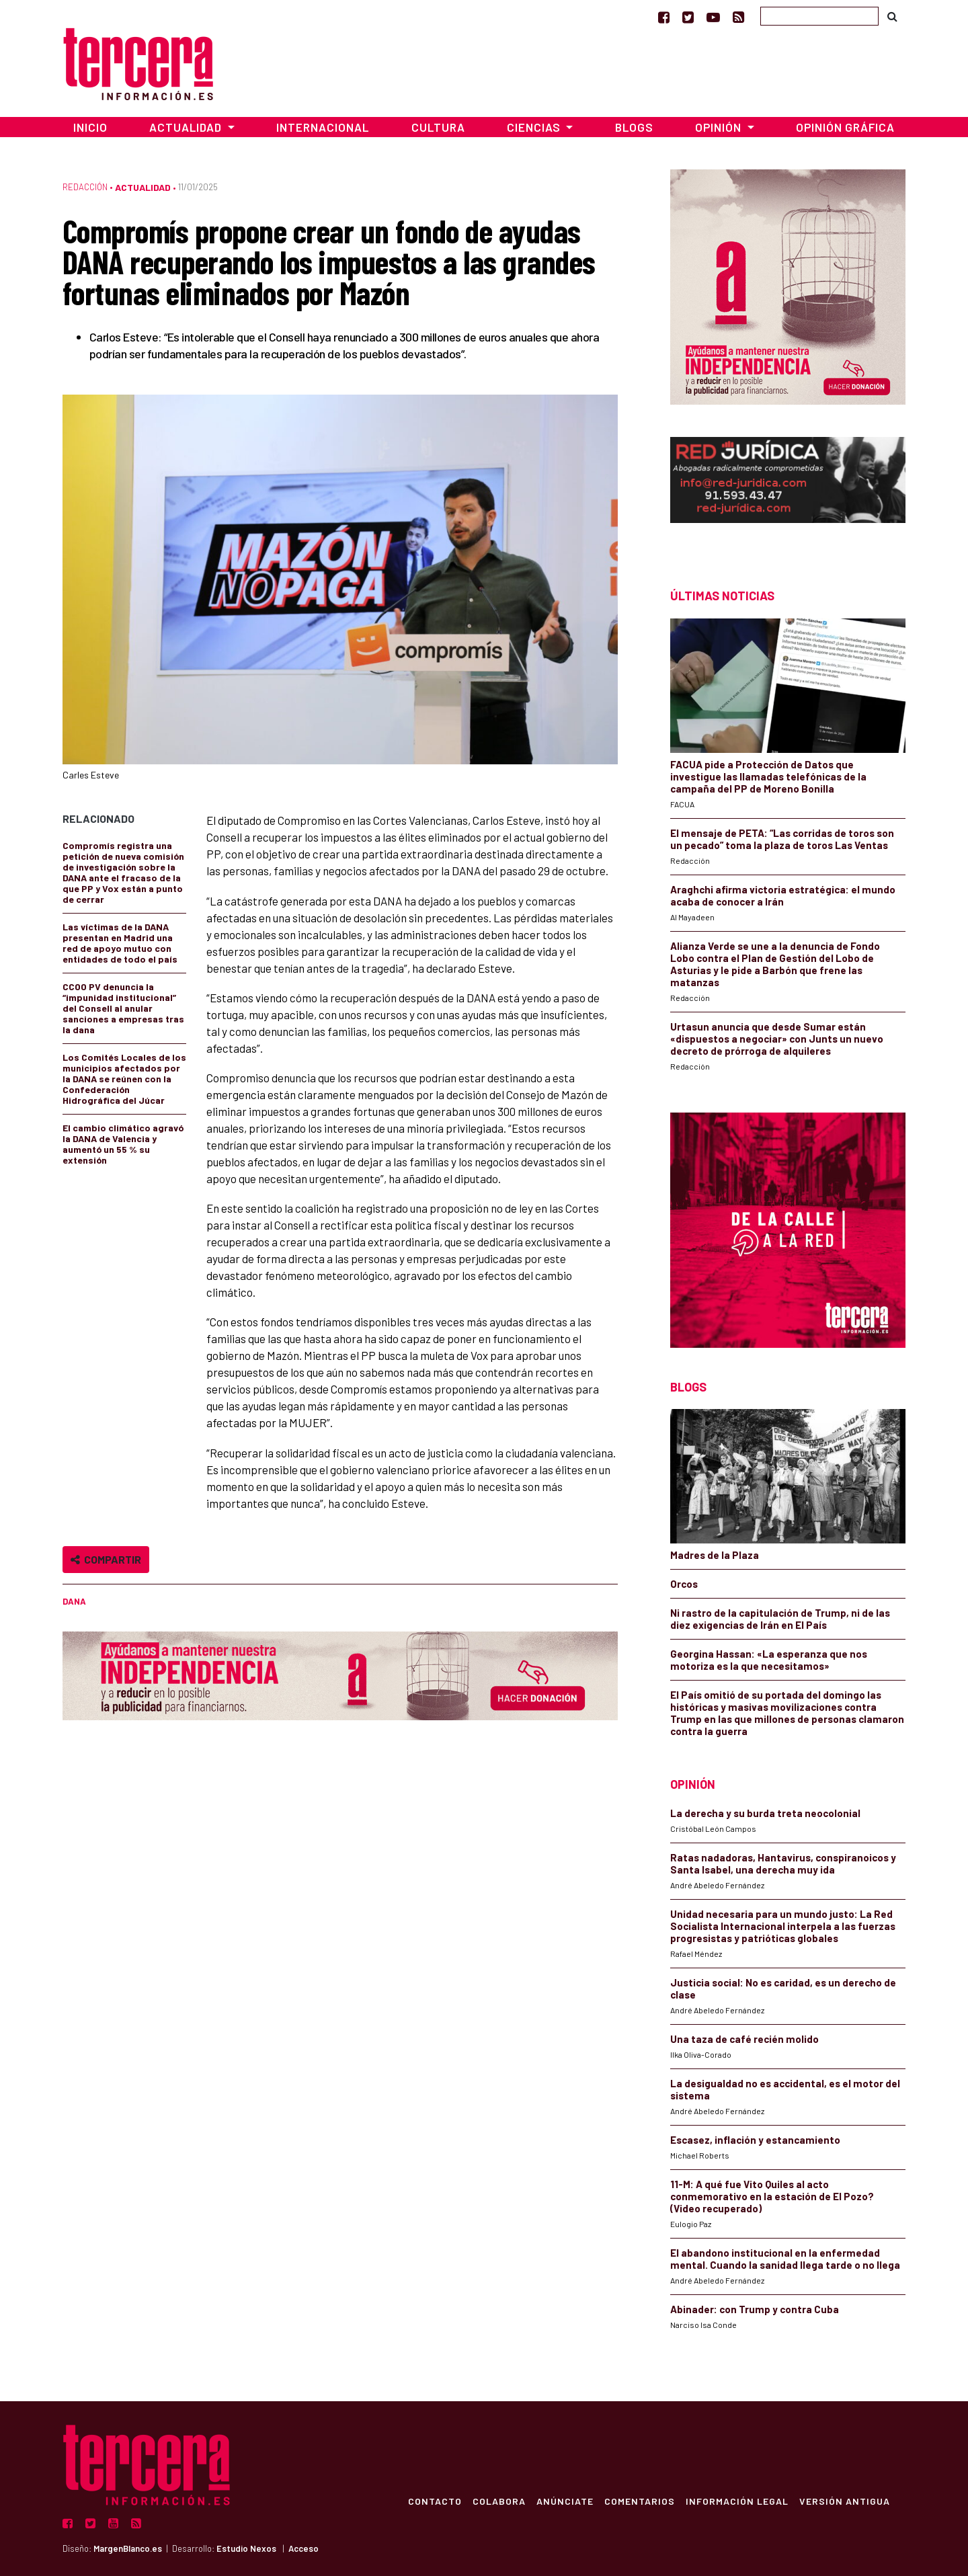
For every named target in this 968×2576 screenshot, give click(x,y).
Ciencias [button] (535, 127)
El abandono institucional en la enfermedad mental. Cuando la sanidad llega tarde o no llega (785, 2259)
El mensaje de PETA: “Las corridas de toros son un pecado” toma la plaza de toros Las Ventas (782, 839)
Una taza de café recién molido (744, 2039)
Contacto (434, 2500)
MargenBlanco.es (127, 2548)
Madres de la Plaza (714, 1555)
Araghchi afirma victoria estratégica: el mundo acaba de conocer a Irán (782, 895)
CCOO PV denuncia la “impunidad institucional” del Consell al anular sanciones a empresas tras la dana (123, 1008)
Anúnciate (564, 2500)
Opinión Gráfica (845, 127)
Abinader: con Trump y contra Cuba (754, 2309)
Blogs (634, 127)
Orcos (684, 1584)
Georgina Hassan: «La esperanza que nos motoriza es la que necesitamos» (768, 1660)
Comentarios (639, 2500)
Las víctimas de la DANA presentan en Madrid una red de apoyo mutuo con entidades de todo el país (120, 943)
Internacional (322, 127)
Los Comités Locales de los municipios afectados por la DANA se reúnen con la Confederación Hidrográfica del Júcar (124, 1078)
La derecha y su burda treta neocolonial (765, 1813)
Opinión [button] (719, 127)
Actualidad (143, 187)
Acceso (303, 2548)
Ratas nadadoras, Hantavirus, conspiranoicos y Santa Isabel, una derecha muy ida (783, 1863)
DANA (74, 1601)
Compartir (106, 1559)
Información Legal (736, 2500)
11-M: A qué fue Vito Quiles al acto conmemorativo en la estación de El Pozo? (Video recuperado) (772, 2196)
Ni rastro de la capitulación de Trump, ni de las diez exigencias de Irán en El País (780, 1619)
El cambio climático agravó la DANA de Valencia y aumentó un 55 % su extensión (123, 1144)
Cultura (438, 127)
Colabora (498, 2500)
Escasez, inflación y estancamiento (755, 2140)
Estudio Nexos (246, 2548)
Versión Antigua (844, 2500)
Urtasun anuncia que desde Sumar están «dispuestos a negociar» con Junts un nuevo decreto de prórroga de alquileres (776, 1038)
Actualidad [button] (187, 127)
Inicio (90, 127)
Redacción (85, 187)
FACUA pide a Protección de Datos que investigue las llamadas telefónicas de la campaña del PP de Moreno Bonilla (768, 776)
